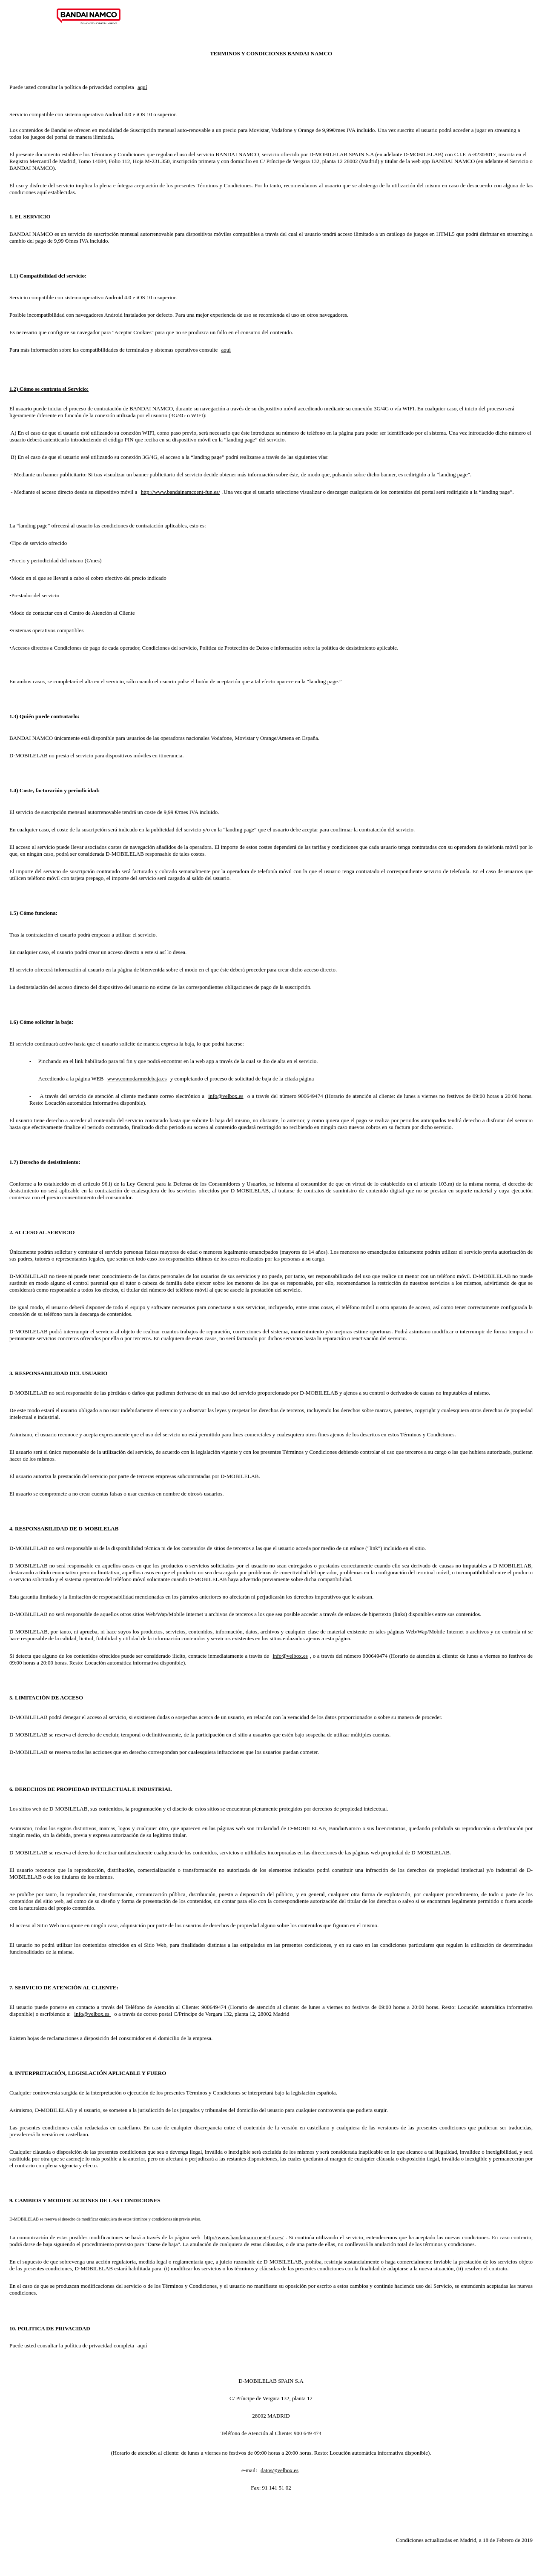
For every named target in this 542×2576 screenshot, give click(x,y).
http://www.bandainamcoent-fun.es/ (180, 492)
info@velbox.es (225, 1096)
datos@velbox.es (279, 2470)
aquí (142, 87)
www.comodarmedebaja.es (137, 1078)
